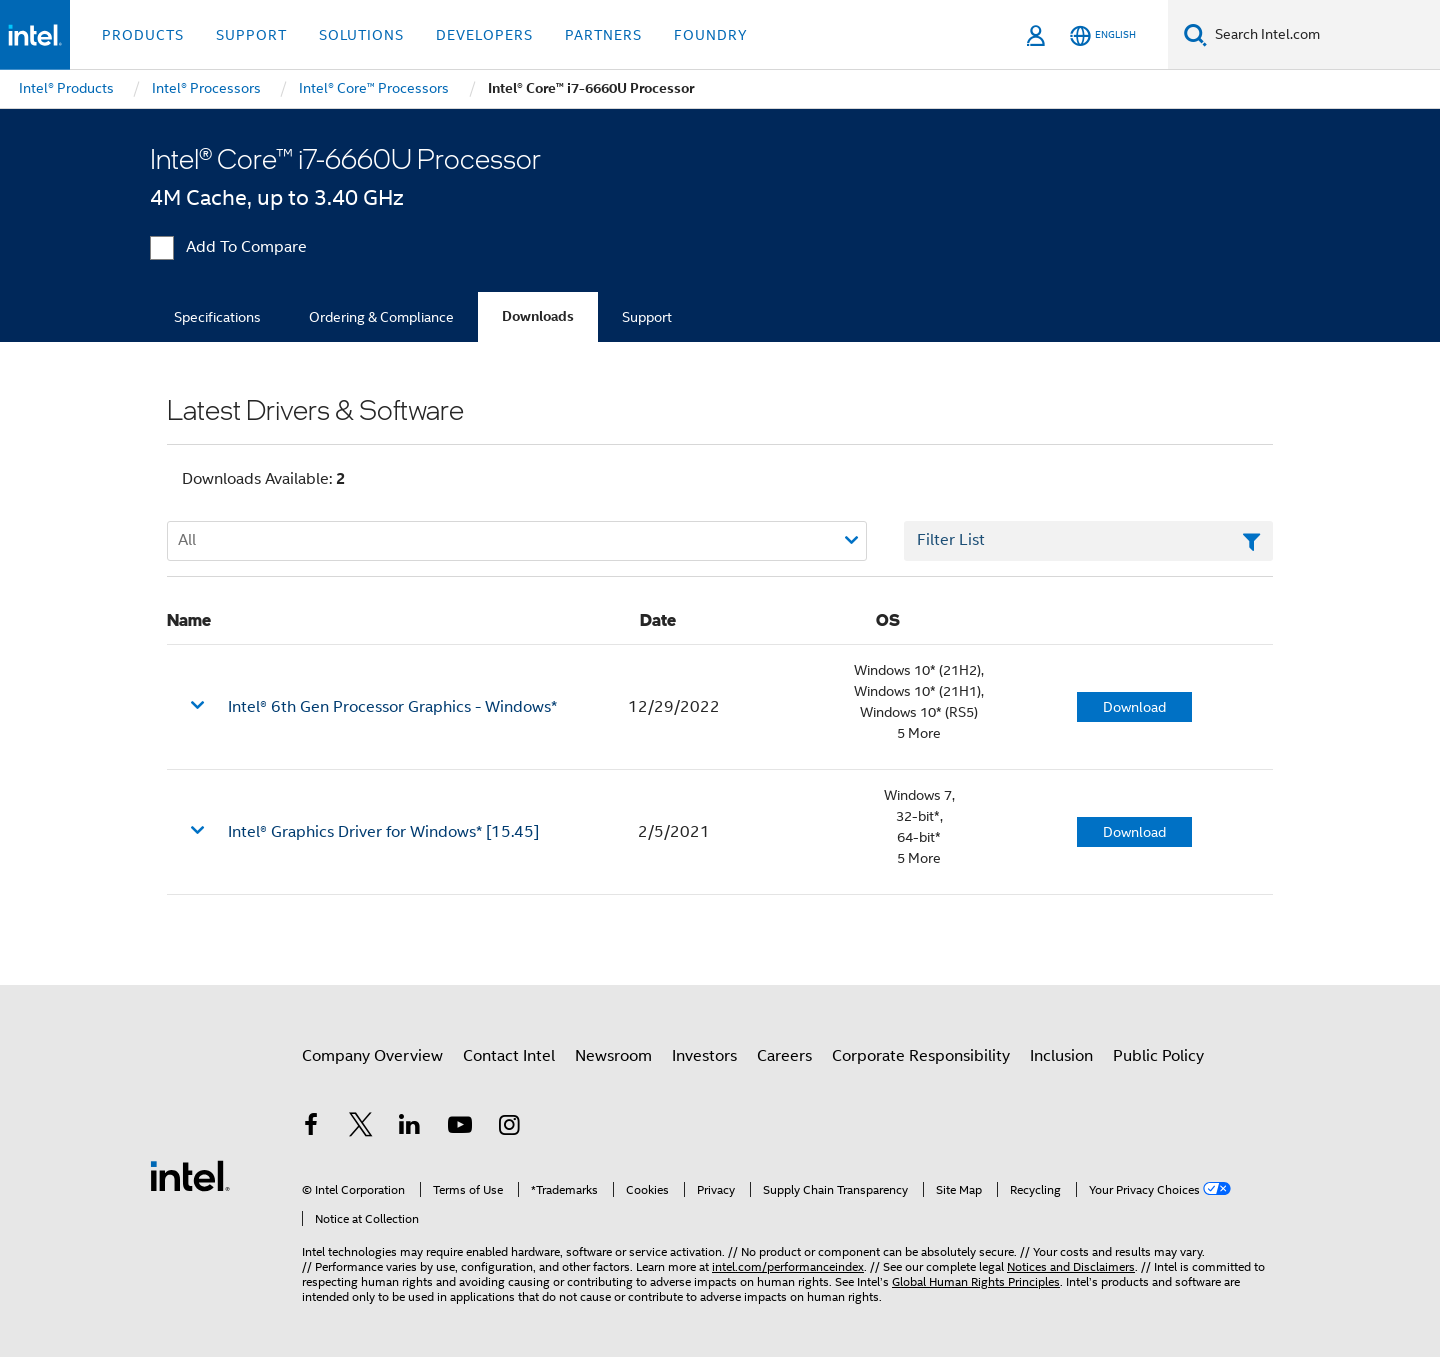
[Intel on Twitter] (361, 1128)
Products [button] (143, 35)
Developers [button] (484, 35)
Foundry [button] (711, 35)
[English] (1103, 35)
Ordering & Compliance (381, 317)
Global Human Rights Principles (976, 1281)
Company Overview (372, 1056)
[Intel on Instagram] (509, 1128)
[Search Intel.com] (1323, 35)
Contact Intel (509, 1056)
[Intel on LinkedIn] (410, 1128)
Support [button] (251, 35)
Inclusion (1061, 1056)
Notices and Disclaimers (1071, 1266)
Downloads (538, 316)
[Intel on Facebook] (311, 1128)
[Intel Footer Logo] (190, 1175)
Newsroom (613, 1056)
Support (647, 317)
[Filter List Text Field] (1088, 541)
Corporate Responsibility (921, 1056)
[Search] (1195, 34)
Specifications (217, 317)
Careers (784, 1056)
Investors (704, 1056)
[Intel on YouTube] (460, 1128)
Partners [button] (603, 35)
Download (1134, 707)
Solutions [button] (361, 35)
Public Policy (1158, 1056)
